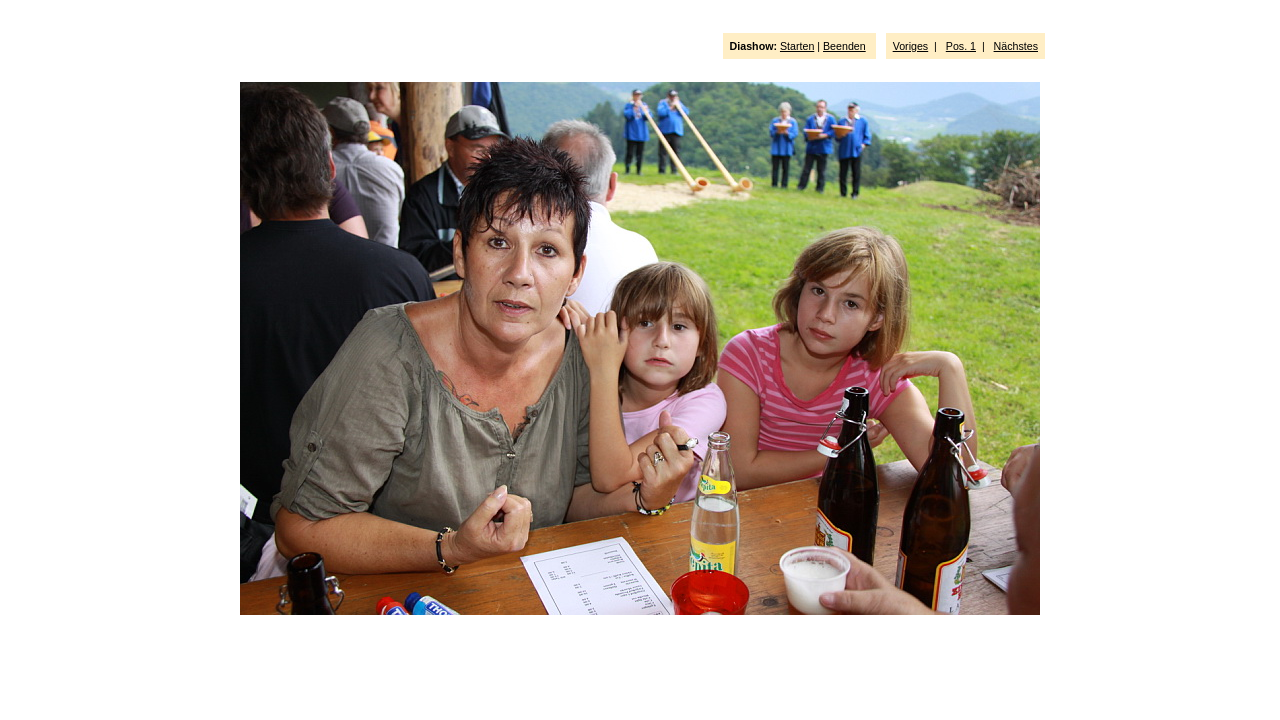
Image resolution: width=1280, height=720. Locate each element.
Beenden (844, 46)
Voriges (911, 46)
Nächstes (1016, 46)
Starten (797, 46)
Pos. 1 (961, 46)
